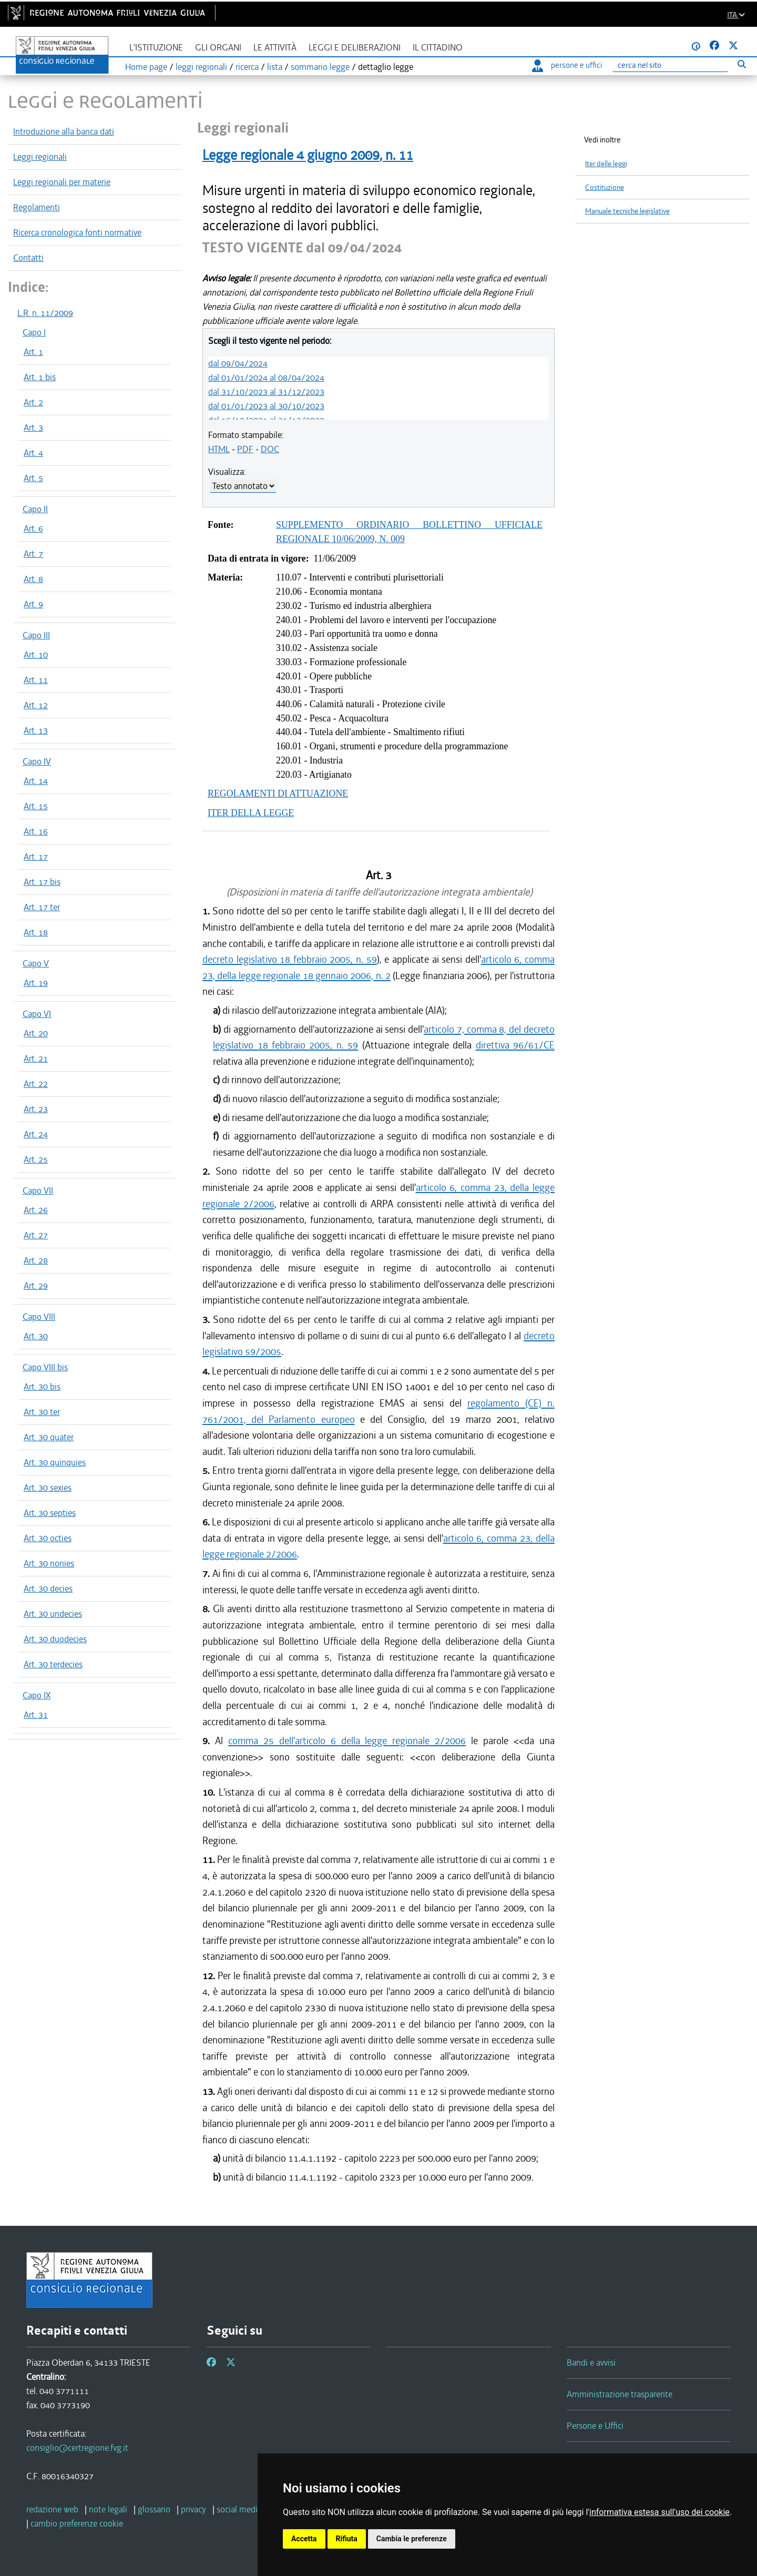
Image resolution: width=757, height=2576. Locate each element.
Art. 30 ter (42, 1412)
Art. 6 (33, 528)
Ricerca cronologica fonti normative (77, 232)
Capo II (35, 509)
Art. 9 (33, 604)
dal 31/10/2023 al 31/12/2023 (266, 392)
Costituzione (604, 187)
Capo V (36, 963)
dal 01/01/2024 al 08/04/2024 (266, 377)
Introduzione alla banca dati (63, 131)
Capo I (34, 332)
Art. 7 (33, 553)
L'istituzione (156, 47)
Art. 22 (36, 1084)
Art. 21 (36, 1058)
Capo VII (38, 1190)
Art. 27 (36, 1235)
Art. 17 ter (42, 907)
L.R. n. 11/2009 (45, 313)
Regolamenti (36, 207)
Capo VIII (39, 1316)
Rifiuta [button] (346, 2538)
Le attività (274, 47)
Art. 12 (36, 705)
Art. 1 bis (40, 377)
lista (274, 67)
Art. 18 (36, 932)
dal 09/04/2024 (238, 363)
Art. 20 (36, 1033)
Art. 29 (36, 1285)
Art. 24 (36, 1134)
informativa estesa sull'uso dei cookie (659, 2512)
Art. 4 (33, 453)
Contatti (28, 257)
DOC (270, 449)
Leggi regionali (40, 156)
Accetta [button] (304, 2538)
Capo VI (37, 1014)
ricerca (247, 67)
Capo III (36, 635)
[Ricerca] (670, 65)
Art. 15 (36, 806)
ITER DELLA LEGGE (251, 813)
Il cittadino (438, 47)
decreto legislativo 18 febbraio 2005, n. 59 (289, 959)
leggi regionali (201, 67)
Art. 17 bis (42, 882)
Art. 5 (33, 478)
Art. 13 (36, 730)
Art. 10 (36, 654)
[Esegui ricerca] (741, 64)
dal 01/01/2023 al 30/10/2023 (266, 406)
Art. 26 (36, 1210)
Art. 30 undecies (53, 1614)
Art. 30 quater (49, 1437)
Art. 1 (33, 352)
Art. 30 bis (42, 1386)
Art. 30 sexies (47, 1487)
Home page (146, 67)
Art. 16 (36, 831)
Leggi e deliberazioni (355, 47)
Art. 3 (33, 427)
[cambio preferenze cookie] (76, 2523)
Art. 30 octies (47, 1538)
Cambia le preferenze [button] (411, 2538)
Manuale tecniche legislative (627, 211)
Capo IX (36, 1695)
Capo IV (37, 761)
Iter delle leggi (606, 164)
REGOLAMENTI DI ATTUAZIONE (278, 793)
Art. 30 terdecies (53, 1664)
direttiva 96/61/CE (515, 1045)
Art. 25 (36, 1159)
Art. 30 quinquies (55, 1462)
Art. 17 (36, 856)
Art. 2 (33, 402)
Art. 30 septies (50, 1513)
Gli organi (218, 47)
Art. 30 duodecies (55, 1639)
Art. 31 (36, 1714)
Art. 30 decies (48, 1588)
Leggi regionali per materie (61, 182)
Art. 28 (36, 1260)
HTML (219, 449)
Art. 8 (33, 579)
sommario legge (320, 67)
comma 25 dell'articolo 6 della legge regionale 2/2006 (347, 1740)
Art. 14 (36, 781)
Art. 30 (36, 1336)
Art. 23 (36, 1109)
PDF (245, 449)
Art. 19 (36, 983)
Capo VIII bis (45, 1367)
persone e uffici (567, 65)
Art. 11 (36, 680)
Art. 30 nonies (49, 1563)
